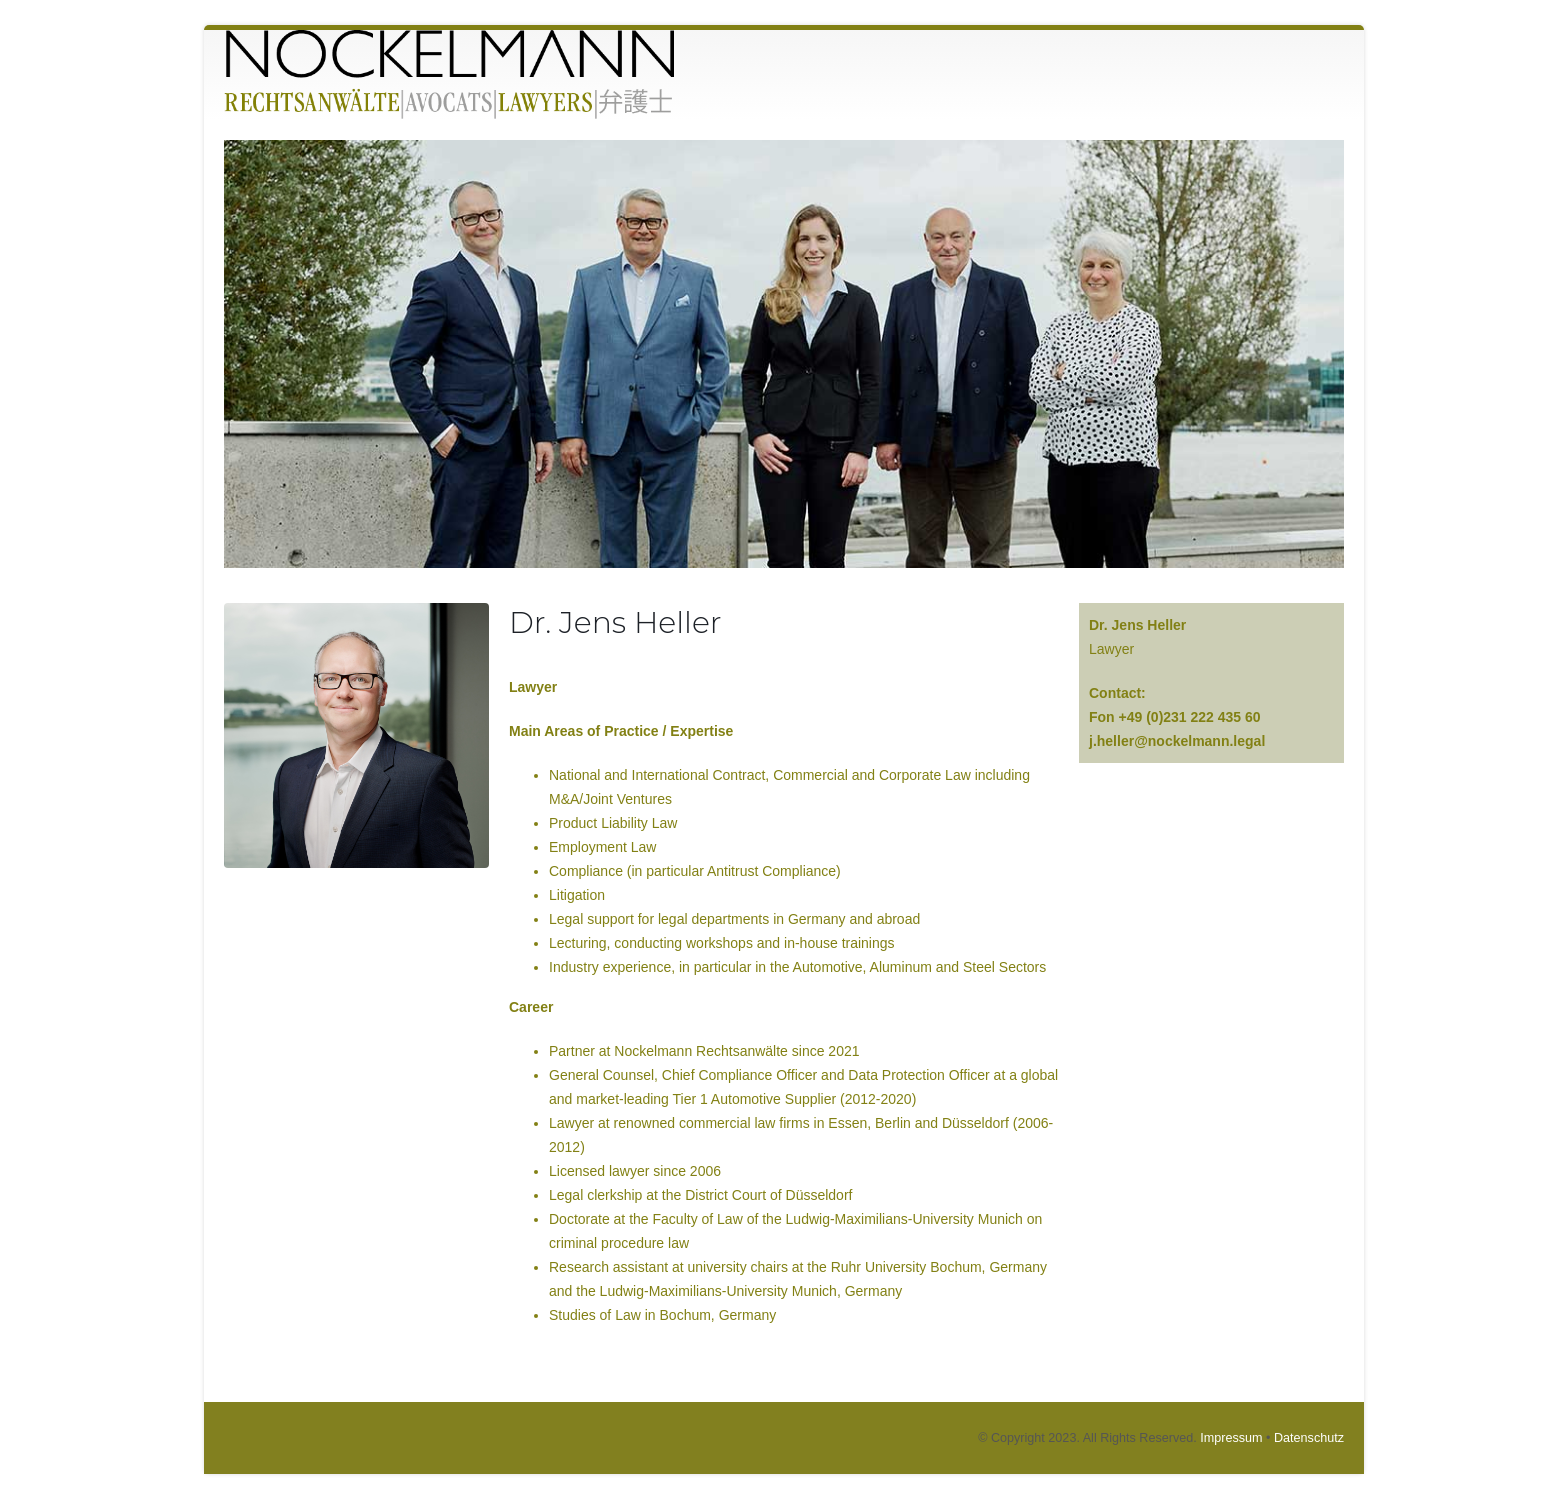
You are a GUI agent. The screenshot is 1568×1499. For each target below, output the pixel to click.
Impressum (1231, 1438)
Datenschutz (1309, 1438)
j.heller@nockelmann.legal (1177, 741)
